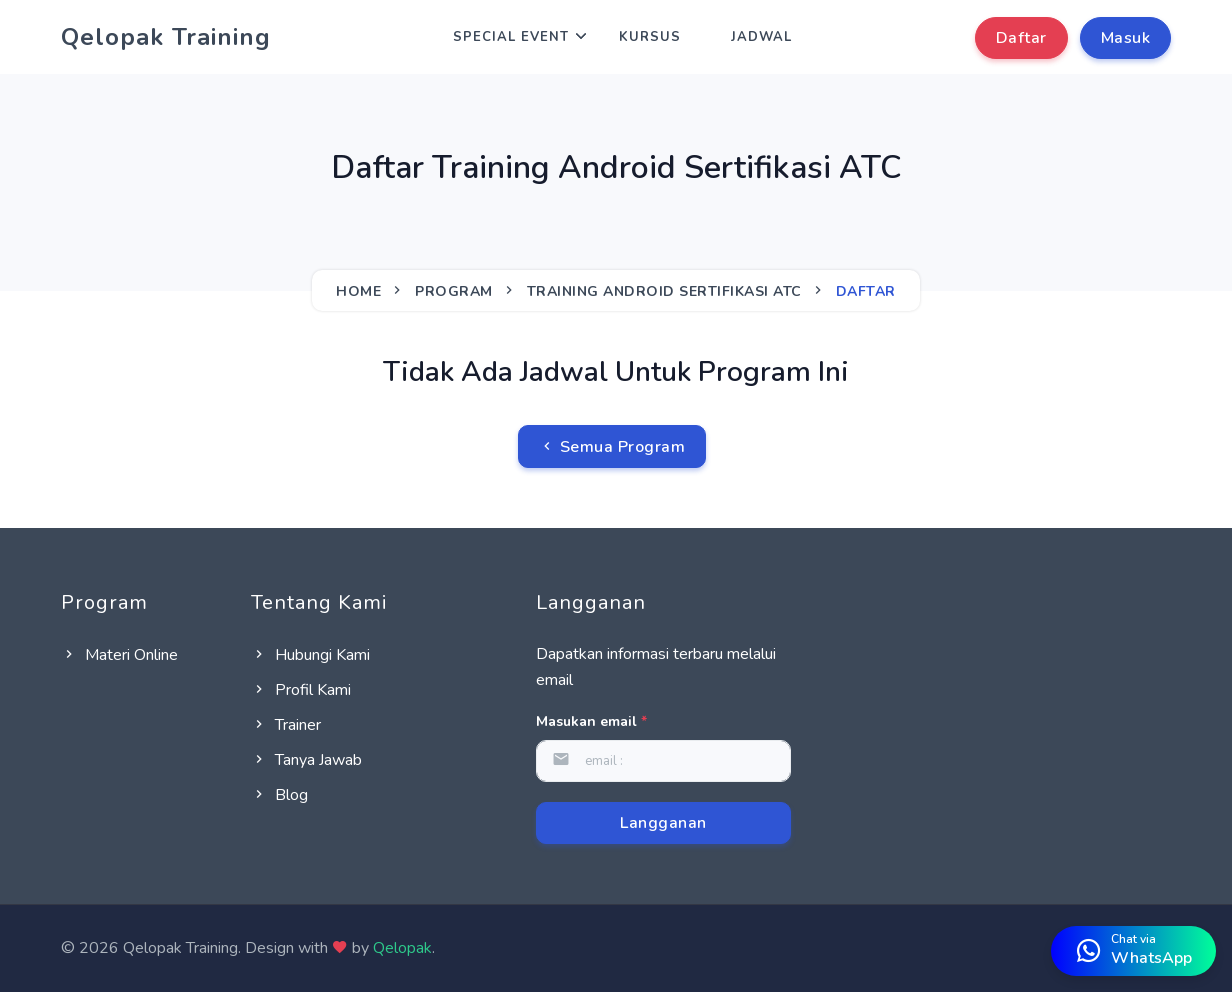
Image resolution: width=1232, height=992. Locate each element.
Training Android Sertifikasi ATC (664, 291)
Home (358, 291)
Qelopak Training (166, 37)
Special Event (511, 37)
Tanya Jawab (306, 760)
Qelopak (402, 948)
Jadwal (761, 37)
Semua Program (612, 447)
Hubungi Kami (310, 655)
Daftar (1021, 38)
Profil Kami (301, 690)
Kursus (650, 37)
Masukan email (591, 721)
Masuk (1126, 38)
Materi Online (119, 655)
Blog (279, 795)
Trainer (286, 725)
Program (454, 291)
